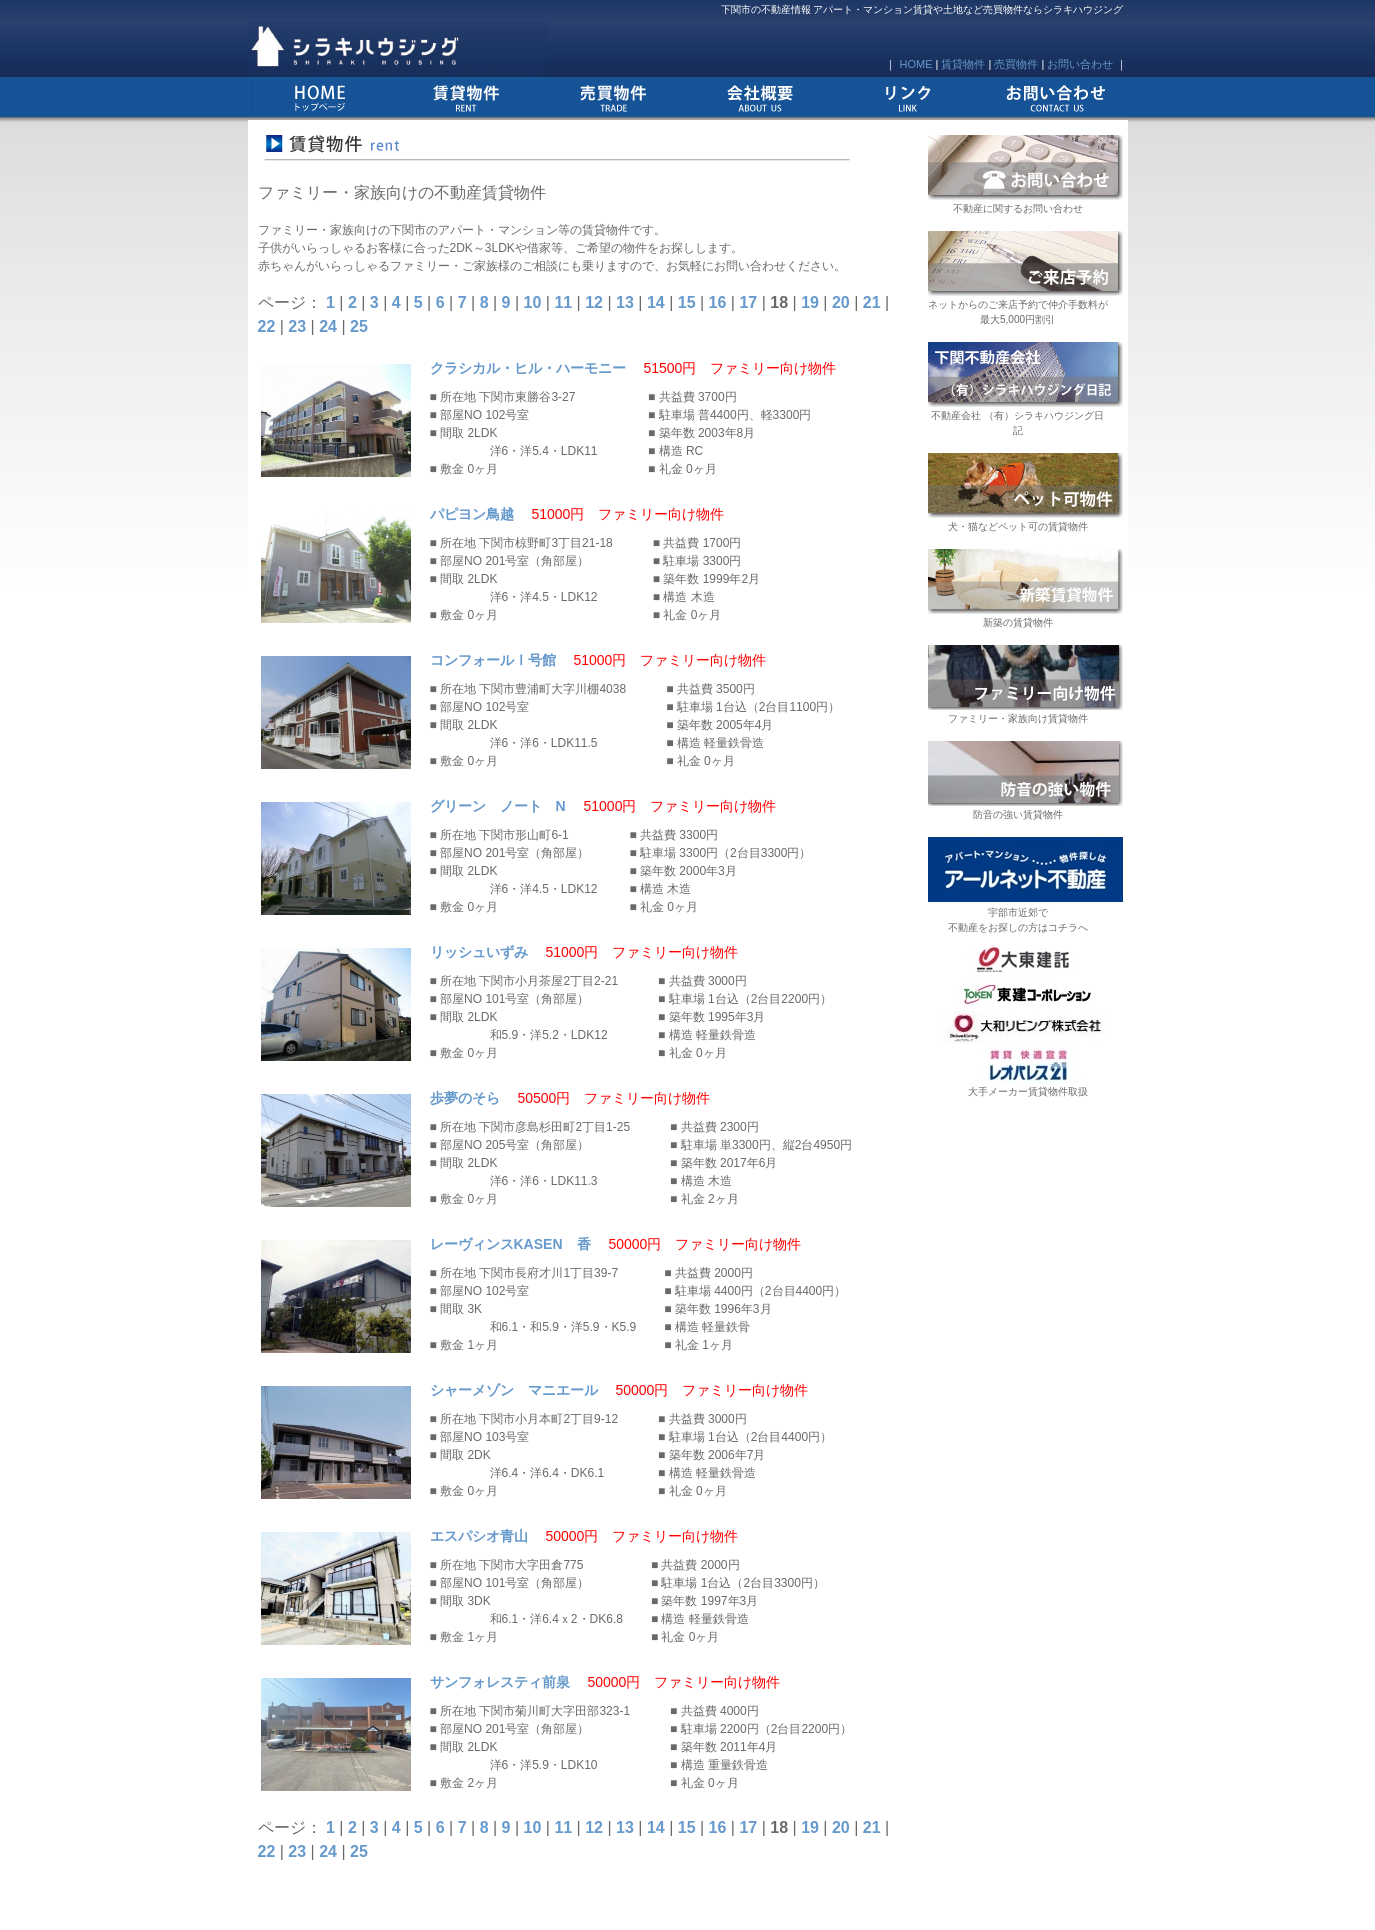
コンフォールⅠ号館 (493, 660)
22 (267, 326)
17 (748, 302)
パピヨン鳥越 (472, 514)
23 (297, 326)
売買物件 (1016, 64)
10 (533, 302)
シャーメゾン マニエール (514, 1390)
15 (687, 302)
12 (594, 302)
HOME (915, 64)
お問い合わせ (1080, 64)
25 (359, 326)
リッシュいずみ (479, 952)
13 (625, 302)
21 (872, 302)
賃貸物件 (963, 64)
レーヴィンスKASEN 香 (510, 1244)
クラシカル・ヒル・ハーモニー (528, 368)
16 (718, 302)
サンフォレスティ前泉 (500, 1682)
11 (563, 302)
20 (841, 302)
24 (328, 326)
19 (810, 302)
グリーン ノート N (498, 806)
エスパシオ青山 (479, 1536)
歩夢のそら (465, 1098)
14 (656, 302)
